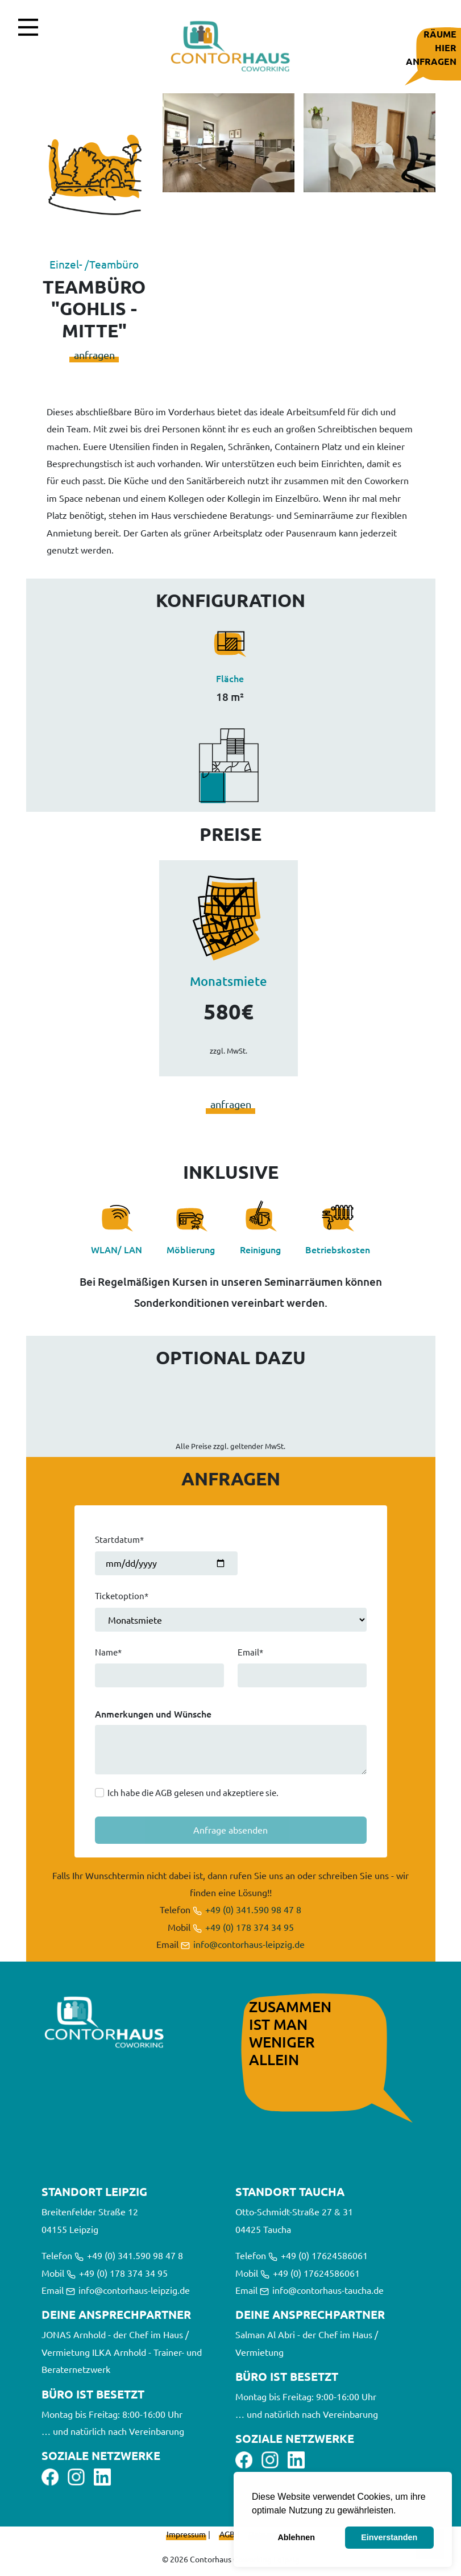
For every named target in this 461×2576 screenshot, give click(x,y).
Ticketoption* (121, 1595)
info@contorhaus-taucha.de (322, 2290)
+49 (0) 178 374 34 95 (243, 1927)
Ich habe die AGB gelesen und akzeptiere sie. (193, 1792)
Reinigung (260, 1249)
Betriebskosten (337, 1249)
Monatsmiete (228, 981)
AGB (227, 2534)
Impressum (186, 2534)
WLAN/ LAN (116, 1249)
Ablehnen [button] (296, 2537)
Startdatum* (119, 1539)
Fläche (230, 678)
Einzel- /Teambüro (94, 264)
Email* (250, 1651)
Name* (108, 1651)
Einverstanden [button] (389, 2537)
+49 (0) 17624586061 (318, 2255)
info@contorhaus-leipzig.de (243, 1944)
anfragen (94, 355)
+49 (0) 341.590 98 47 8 (247, 1909)
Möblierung (191, 1249)
